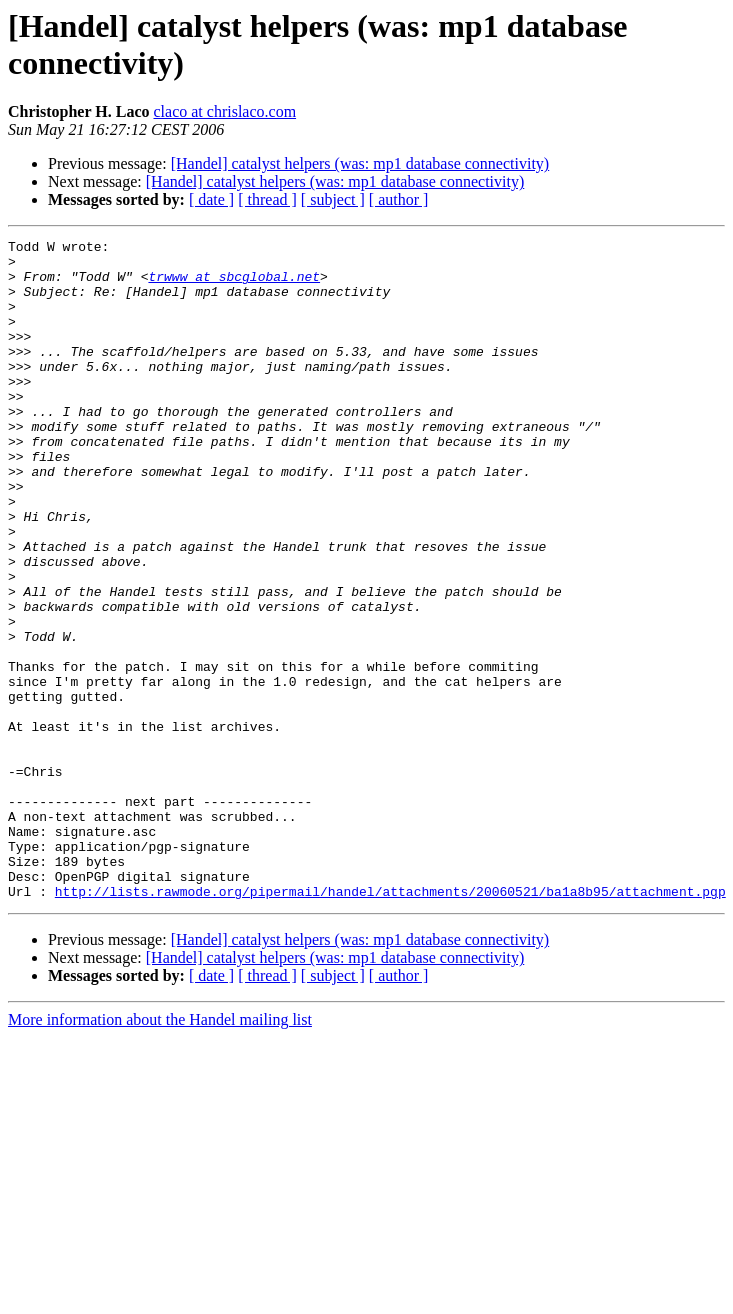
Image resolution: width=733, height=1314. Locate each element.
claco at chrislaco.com (224, 111)
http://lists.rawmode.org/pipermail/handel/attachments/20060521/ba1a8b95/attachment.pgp (390, 1023)
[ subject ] (333, 199)
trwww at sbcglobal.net (234, 285)
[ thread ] (267, 199)
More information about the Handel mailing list (160, 1151)
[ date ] (211, 199)
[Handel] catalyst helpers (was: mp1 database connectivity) (360, 163)
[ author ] (399, 199)
